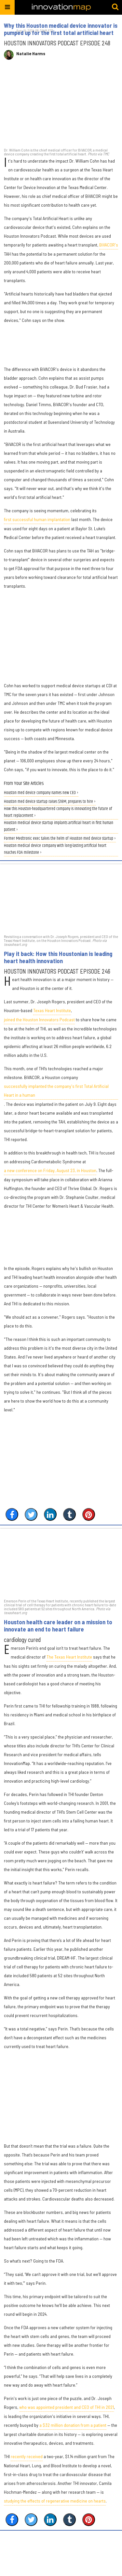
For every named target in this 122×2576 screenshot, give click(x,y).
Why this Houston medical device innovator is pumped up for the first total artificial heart (60, 29)
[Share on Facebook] (12, 1514)
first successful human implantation (37, 519)
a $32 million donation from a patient (72, 2425)
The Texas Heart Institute (69, 1657)
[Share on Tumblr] (69, 1514)
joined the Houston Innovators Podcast (39, 1019)
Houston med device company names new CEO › (41, 792)
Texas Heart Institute (52, 1010)
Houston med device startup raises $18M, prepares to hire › (50, 801)
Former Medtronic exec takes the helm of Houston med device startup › (60, 838)
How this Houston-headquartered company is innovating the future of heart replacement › (58, 812)
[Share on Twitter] (31, 1514)
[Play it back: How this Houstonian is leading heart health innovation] (61, 898)
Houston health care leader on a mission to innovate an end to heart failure (58, 1625)
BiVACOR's (108, 244)
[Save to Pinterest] (88, 1514)
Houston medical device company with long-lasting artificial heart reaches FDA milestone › (55, 849)
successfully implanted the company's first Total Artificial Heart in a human (56, 1090)
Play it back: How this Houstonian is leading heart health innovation (58, 957)
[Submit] (115, 7)
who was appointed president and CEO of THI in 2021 (66, 2407)
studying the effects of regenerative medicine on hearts (55, 2501)
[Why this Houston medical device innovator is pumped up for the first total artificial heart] (61, 107)
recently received (27, 2456)
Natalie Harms (30, 53)
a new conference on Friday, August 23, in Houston (50, 1170)
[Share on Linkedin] (50, 1514)
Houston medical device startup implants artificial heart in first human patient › (58, 826)
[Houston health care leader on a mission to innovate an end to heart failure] (61, 1563)
